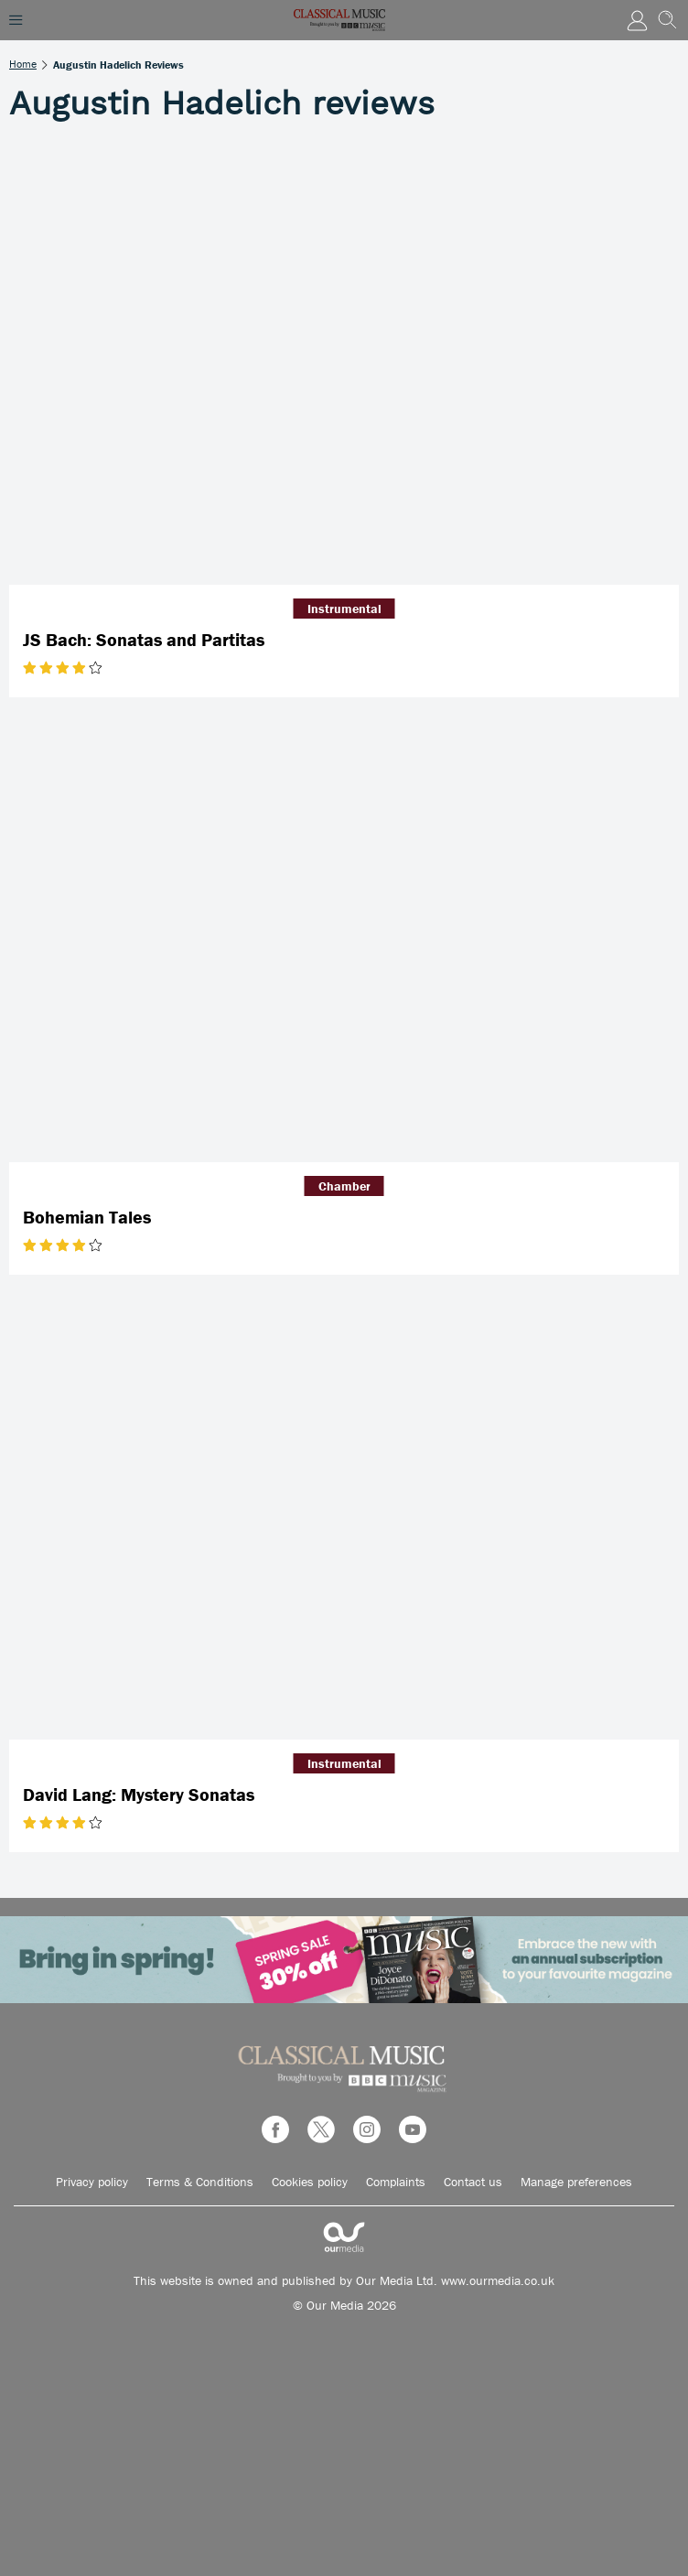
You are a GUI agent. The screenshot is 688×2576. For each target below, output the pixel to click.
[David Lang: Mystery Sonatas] (344, 1516)
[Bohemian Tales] (344, 939)
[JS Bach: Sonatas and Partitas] (344, 361)
